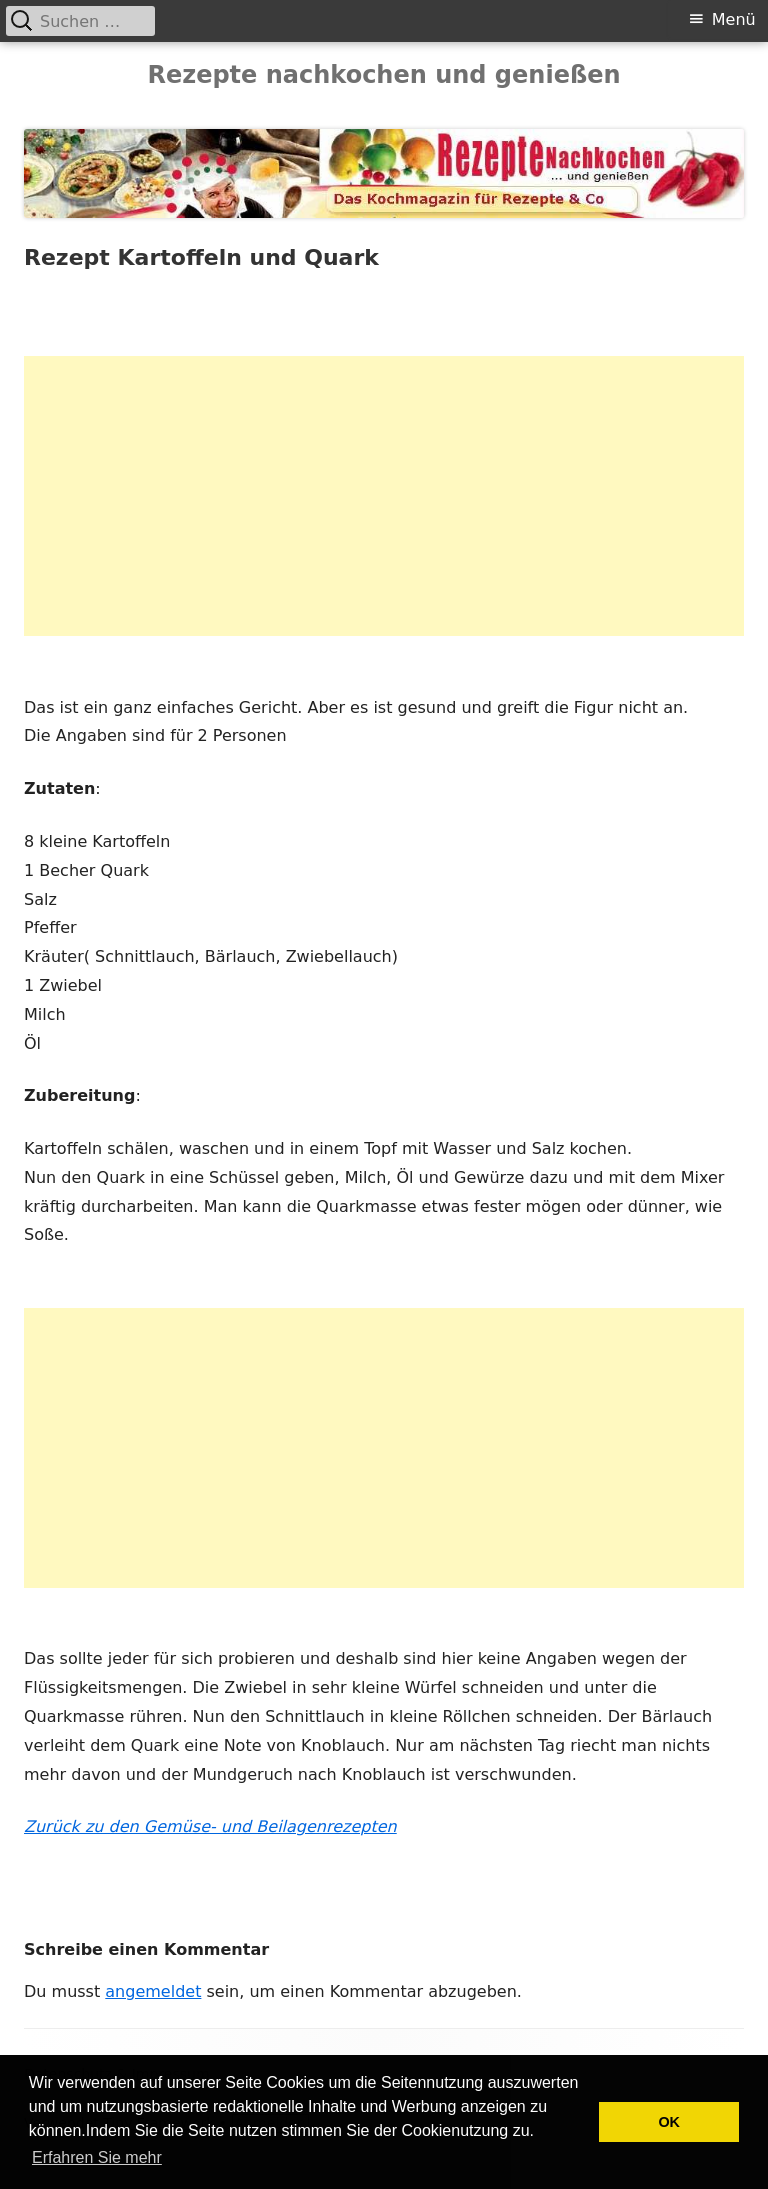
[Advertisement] (384, 496)
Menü (734, 19)
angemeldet (153, 1991)
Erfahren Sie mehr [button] (97, 2157)
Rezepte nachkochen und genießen (383, 75)
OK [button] (669, 2122)
